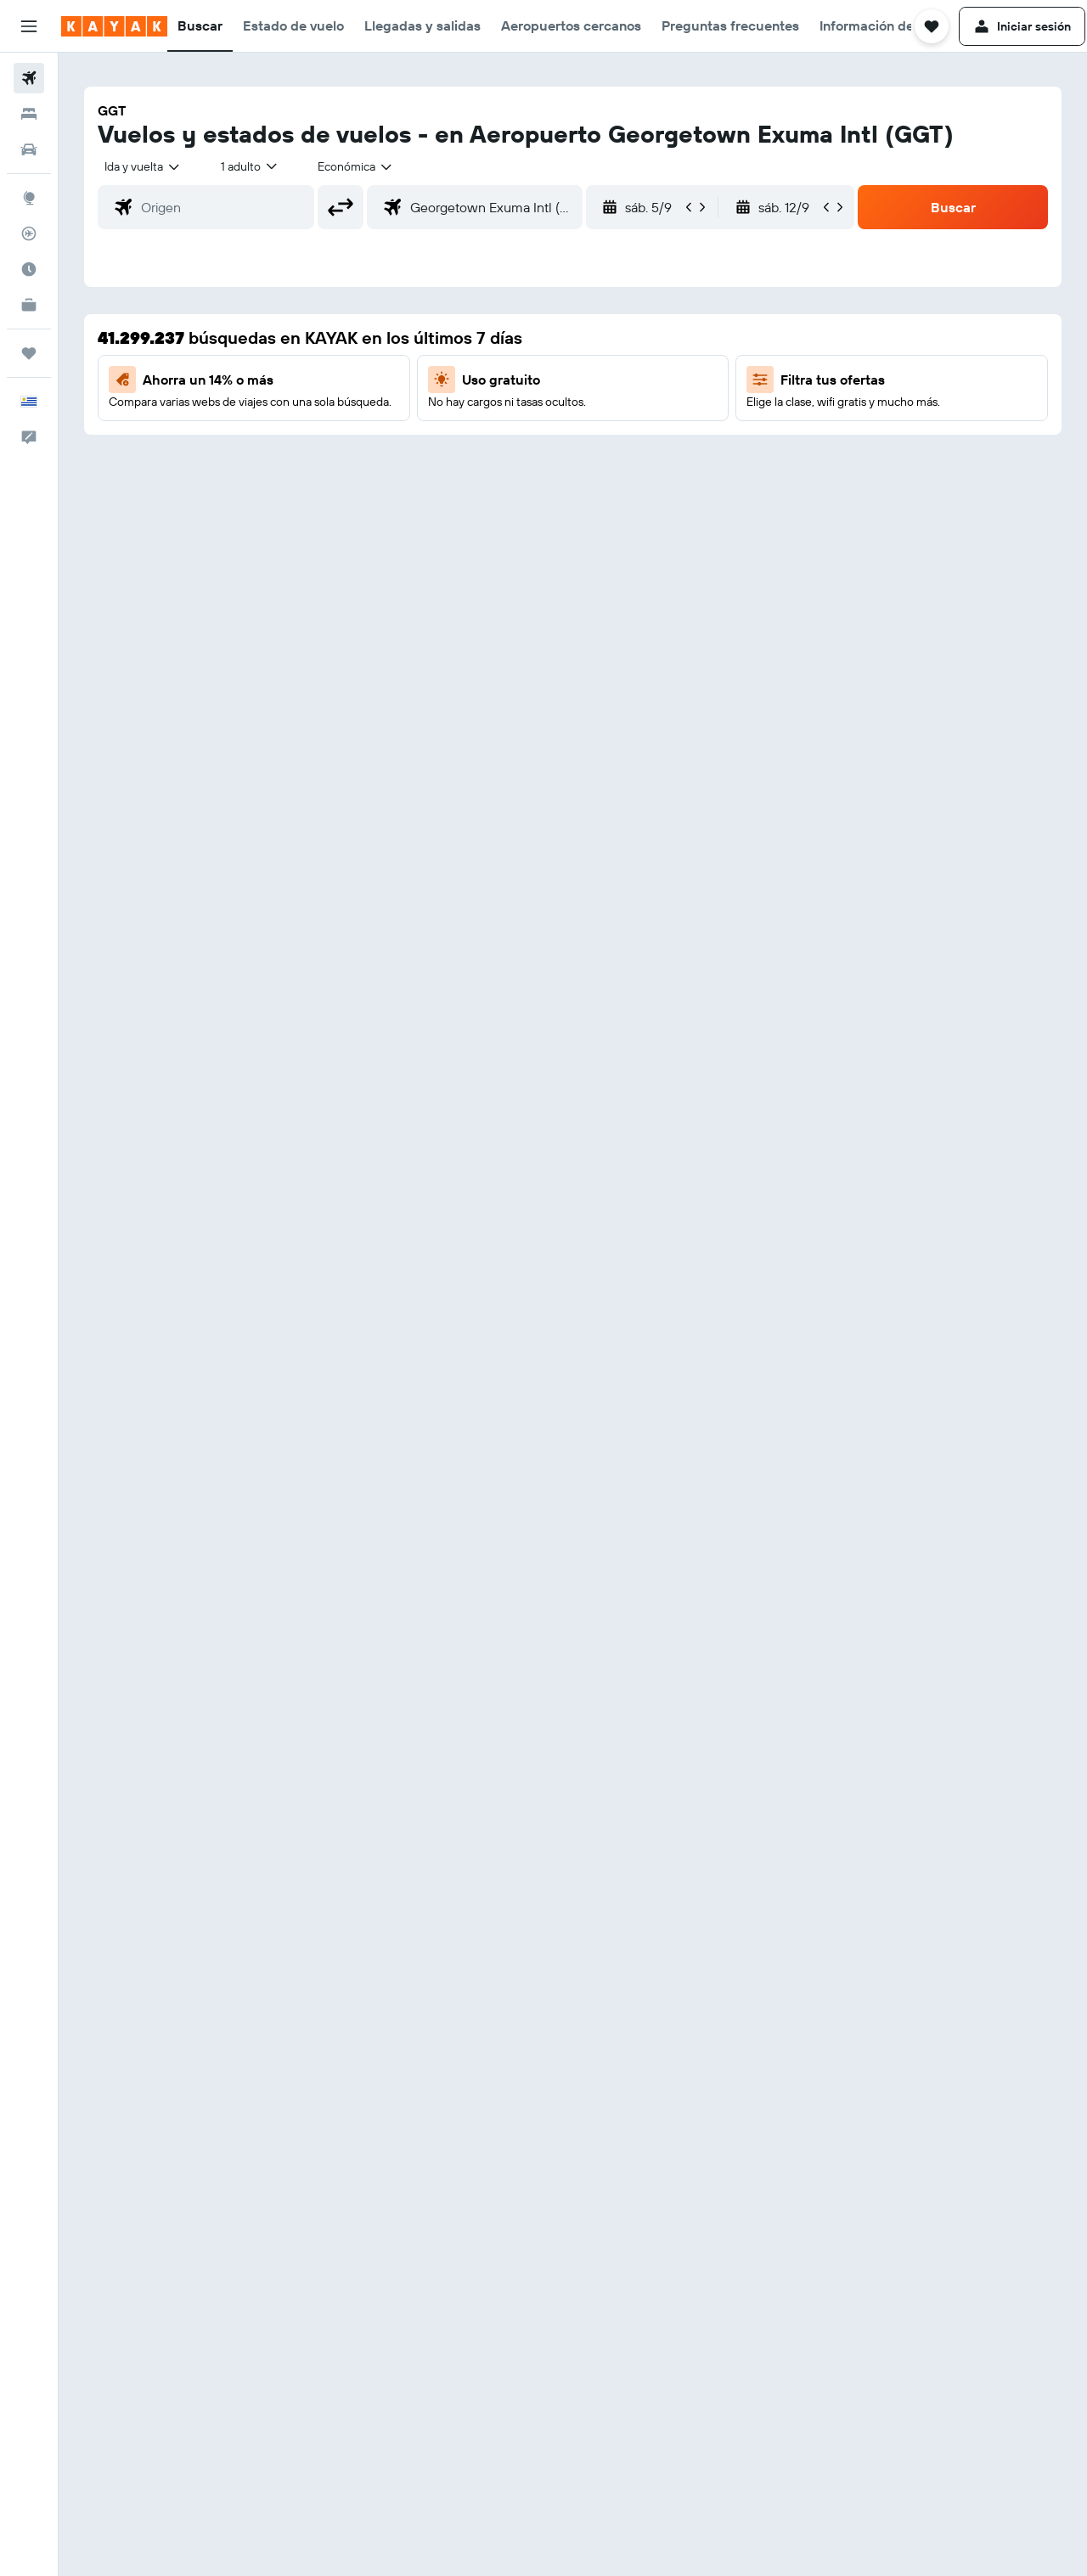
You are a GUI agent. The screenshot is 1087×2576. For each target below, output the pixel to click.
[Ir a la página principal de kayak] (114, 26)
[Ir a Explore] (29, 198)
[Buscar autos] (29, 149)
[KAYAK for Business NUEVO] (29, 305)
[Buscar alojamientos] (29, 114)
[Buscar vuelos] (29, 78)
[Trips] (29, 353)
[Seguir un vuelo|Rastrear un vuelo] (29, 233)
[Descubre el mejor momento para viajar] (29, 269)
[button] (29, 26)
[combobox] (143, 166)
